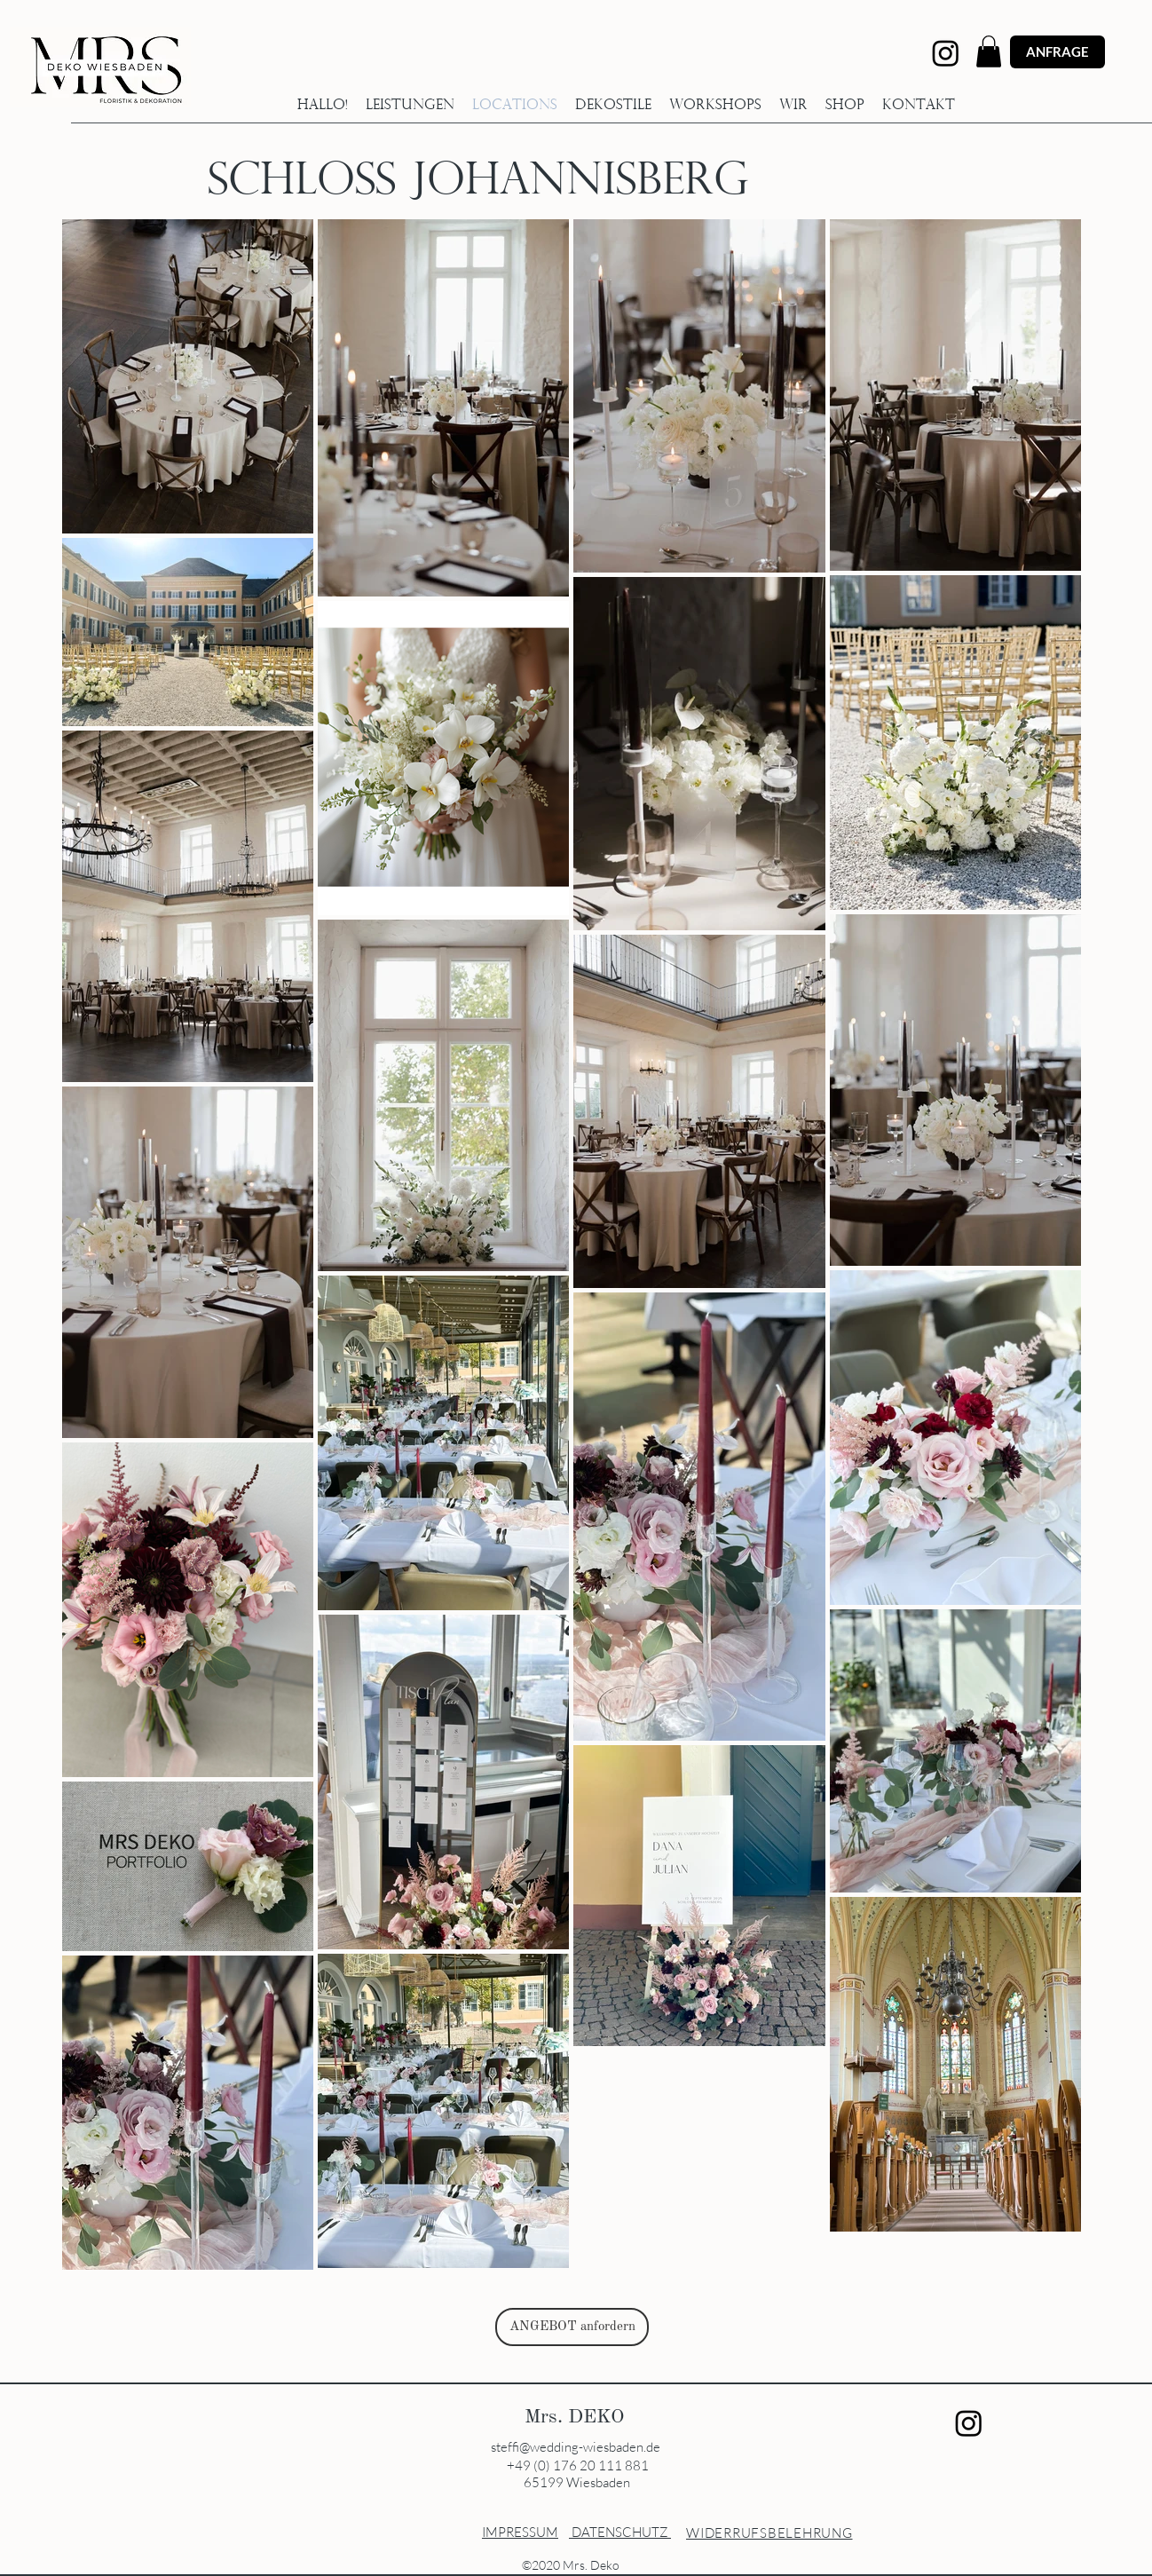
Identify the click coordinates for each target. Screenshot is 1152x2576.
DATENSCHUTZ (621, 2532)
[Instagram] (945, 53)
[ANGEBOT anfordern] (572, 2327)
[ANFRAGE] (1057, 52)
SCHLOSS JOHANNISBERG (478, 182)
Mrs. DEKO (577, 2417)
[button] (988, 51)
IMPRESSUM (520, 2532)
